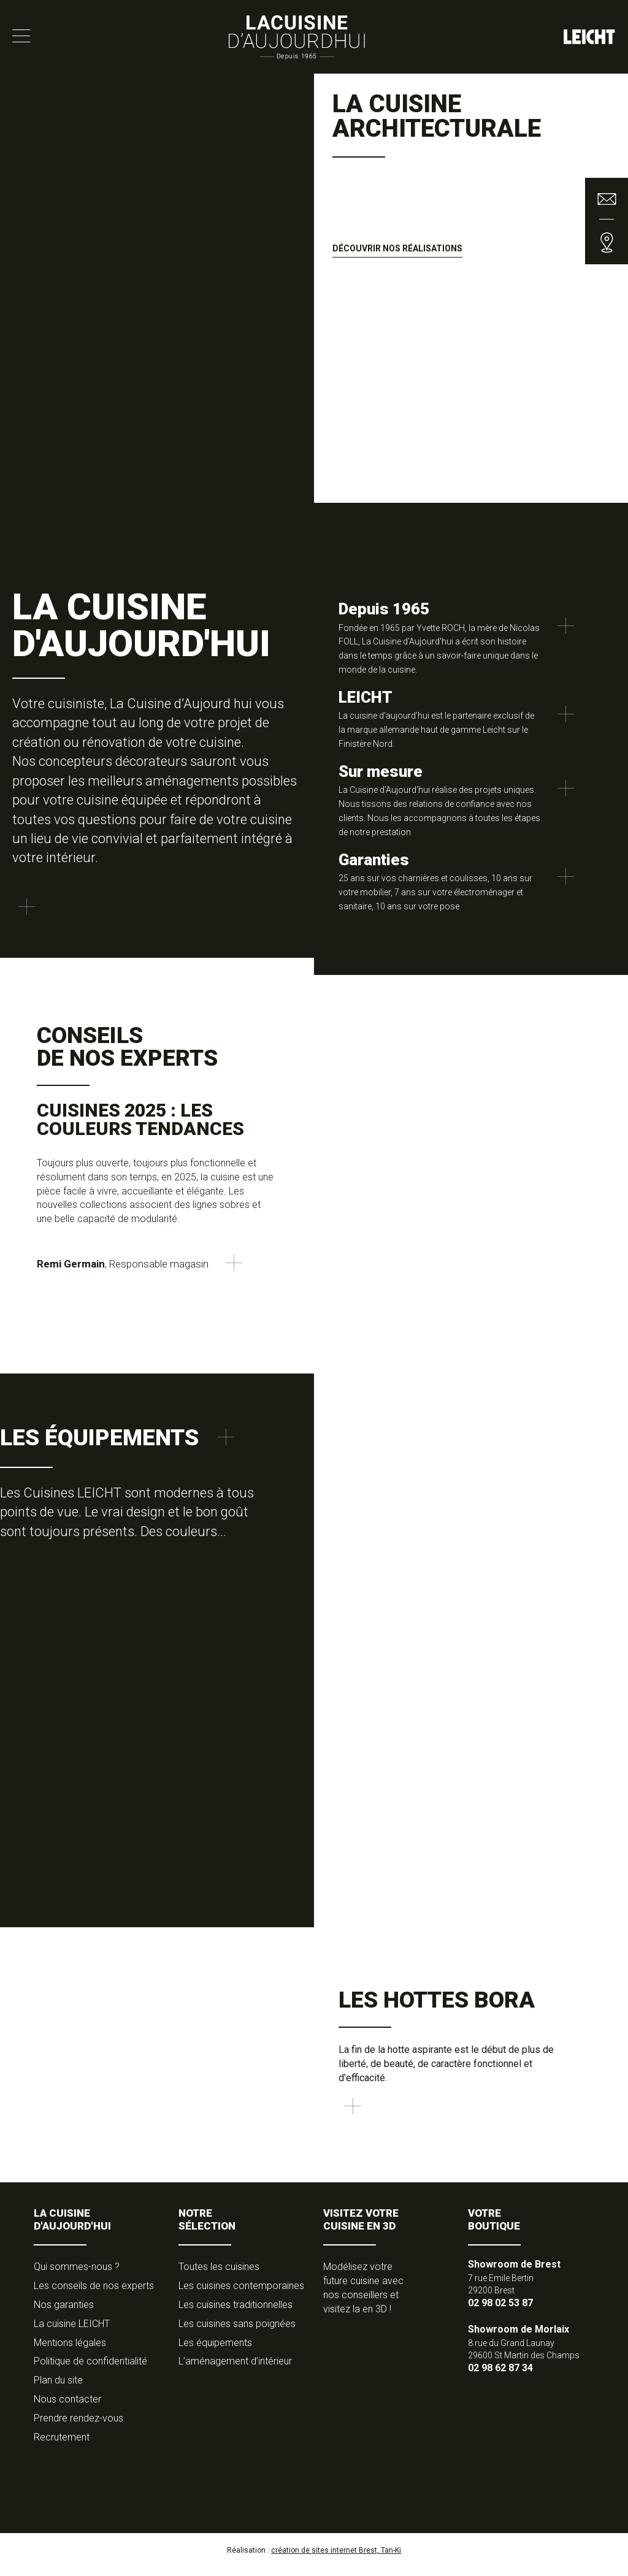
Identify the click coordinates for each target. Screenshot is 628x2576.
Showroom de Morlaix (518, 2338)
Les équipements (215, 2350)
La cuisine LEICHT (72, 2331)
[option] (314, 313)
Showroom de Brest (514, 2273)
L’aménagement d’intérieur (235, 2369)
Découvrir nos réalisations (397, 248)
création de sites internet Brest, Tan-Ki (336, 2558)
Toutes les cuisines (218, 2275)
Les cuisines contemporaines (241, 2294)
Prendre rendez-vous (78, 2427)
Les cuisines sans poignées (237, 2331)
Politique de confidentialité (90, 2369)
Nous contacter (67, 2408)
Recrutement (62, 2445)
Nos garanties (64, 2313)
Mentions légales (70, 2350)
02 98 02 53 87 (500, 2311)
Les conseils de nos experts (94, 2294)
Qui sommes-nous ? (77, 2275)
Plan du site (58, 2388)
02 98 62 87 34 (500, 2376)
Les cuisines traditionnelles (235, 2313)
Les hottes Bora (437, 2000)
